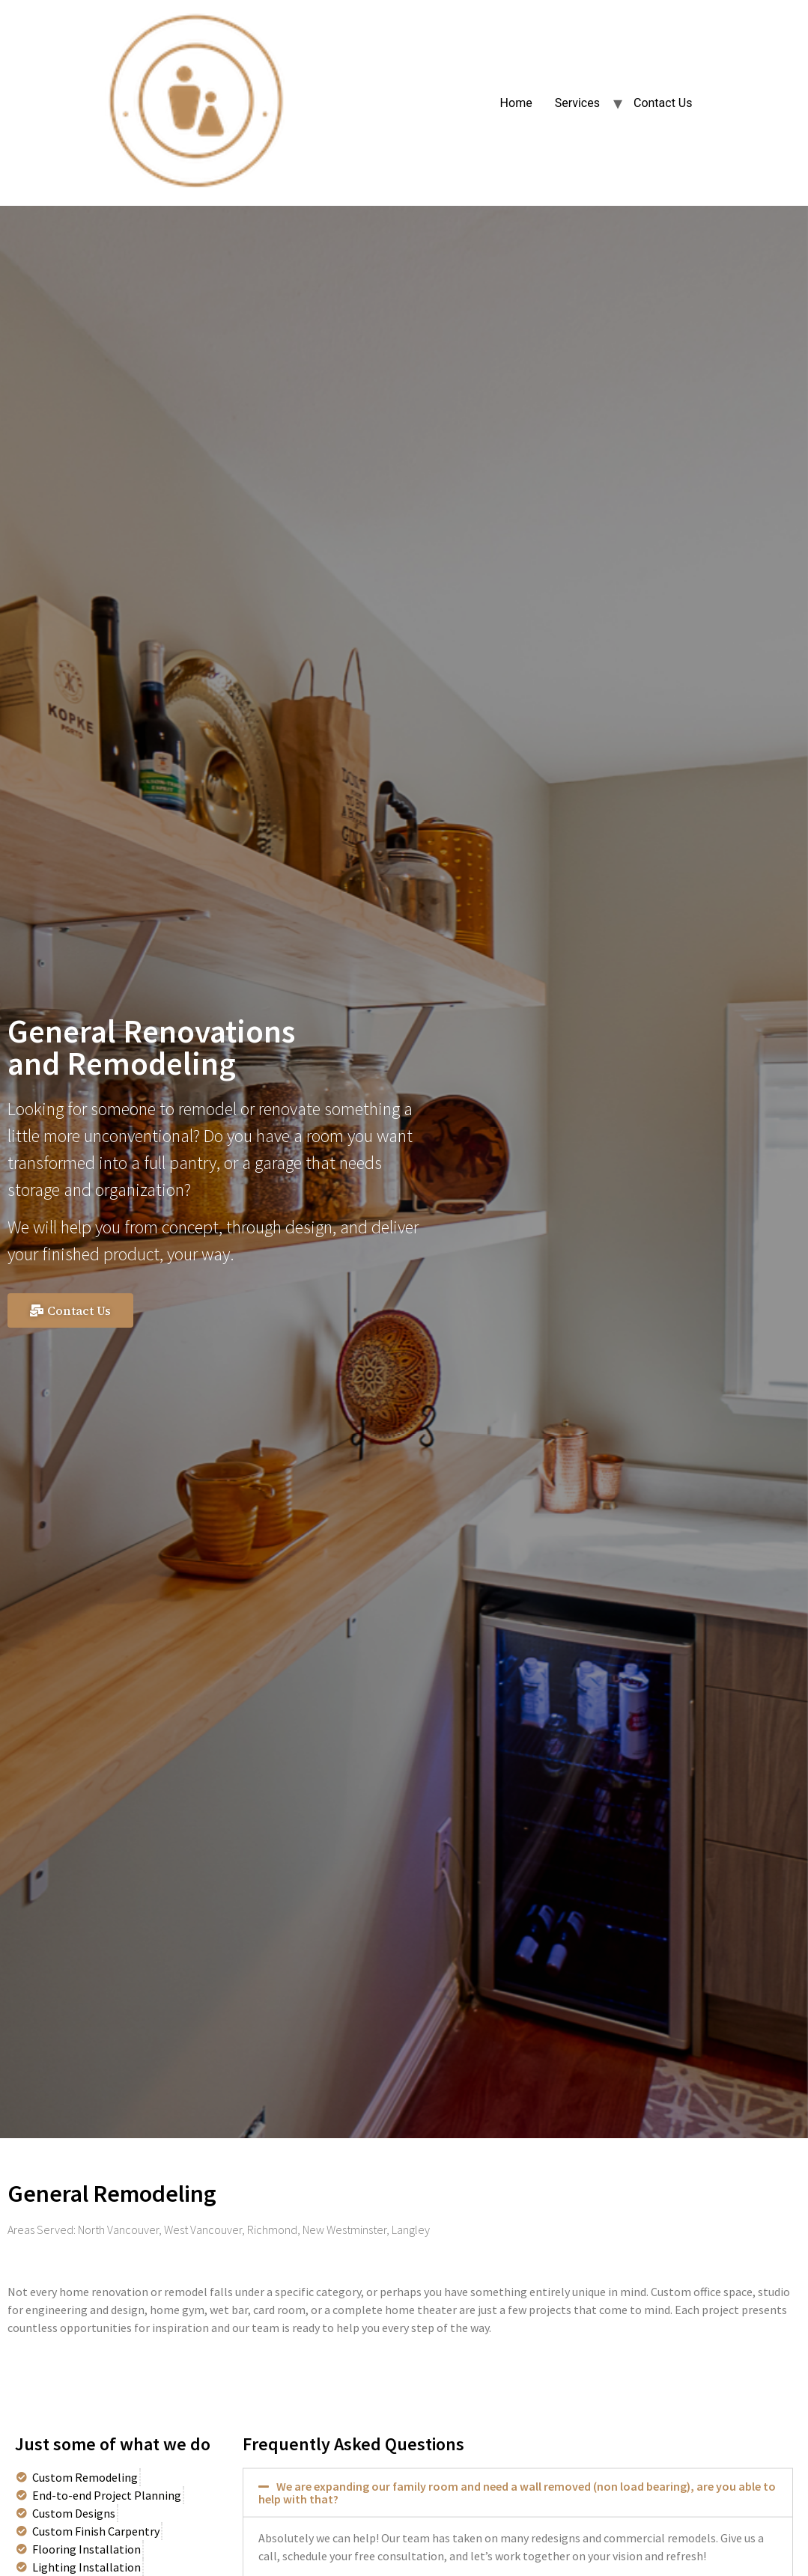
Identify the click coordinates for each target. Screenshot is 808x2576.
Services (577, 103)
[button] (70, 1310)
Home (516, 103)
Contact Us (663, 103)
